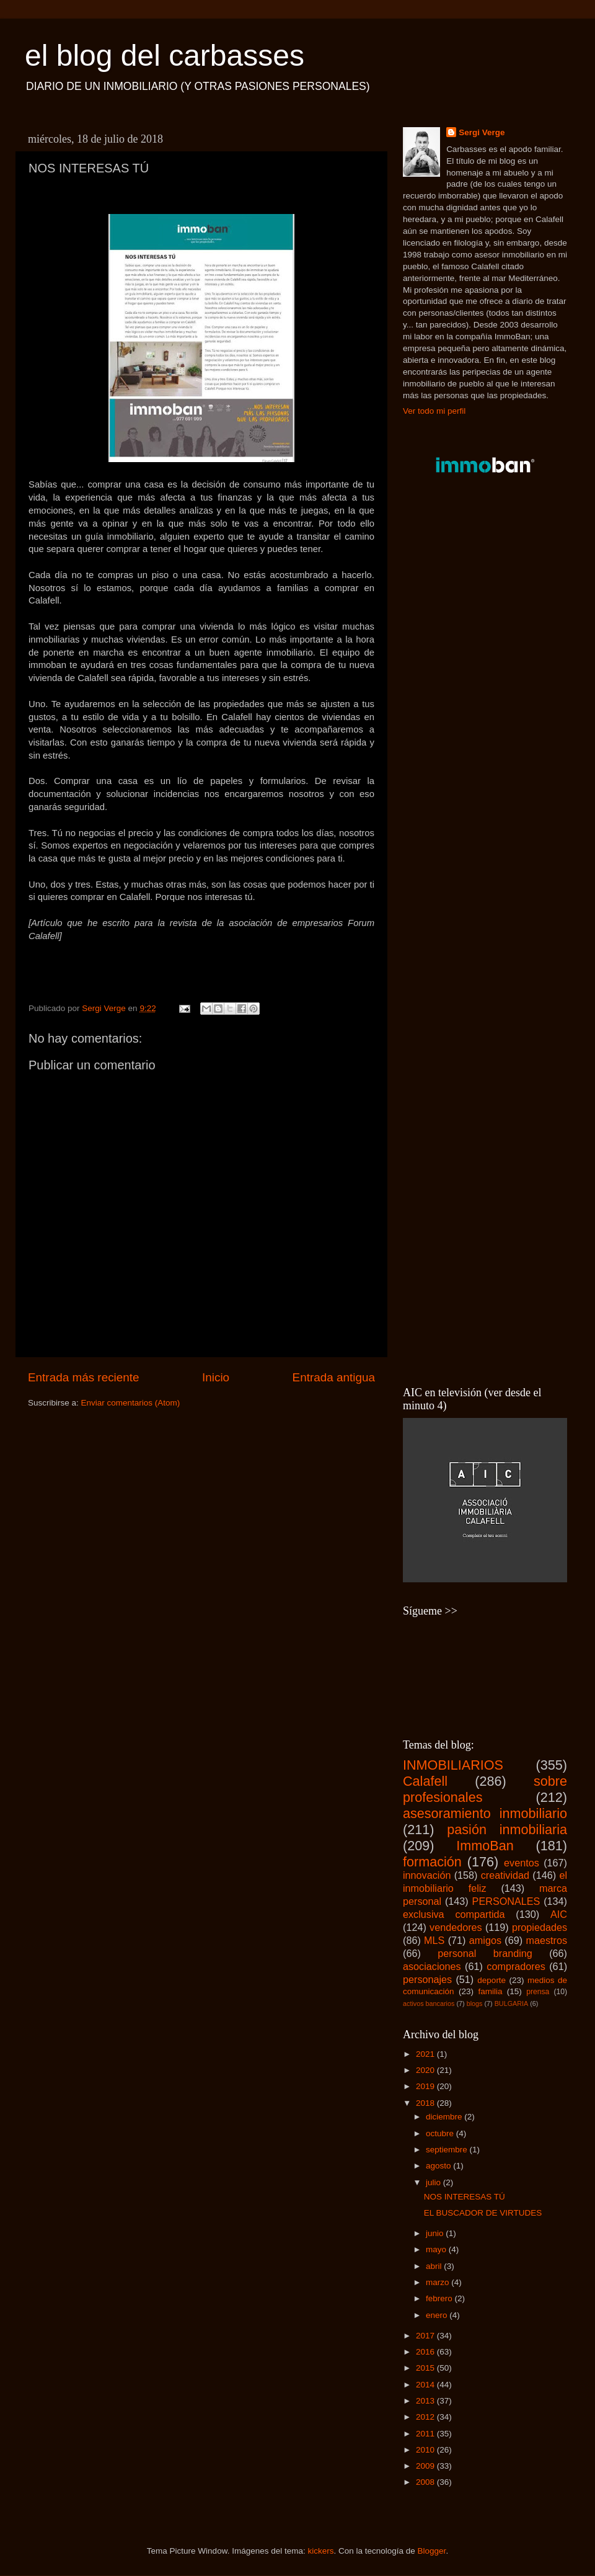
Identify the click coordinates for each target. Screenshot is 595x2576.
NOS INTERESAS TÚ (464, 2196)
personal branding (485, 1953)
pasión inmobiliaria (507, 1829)
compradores (516, 1966)
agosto (439, 2165)
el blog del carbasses (164, 55)
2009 (426, 2466)
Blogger (432, 2551)
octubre (441, 2133)
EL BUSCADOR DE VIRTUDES (483, 2212)
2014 (426, 2384)
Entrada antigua (334, 1377)
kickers (320, 2551)
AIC (558, 1914)
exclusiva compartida (454, 1914)
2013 (426, 2400)
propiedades (539, 1927)
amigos (485, 1940)
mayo (437, 2249)
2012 (426, 2417)
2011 (426, 2433)
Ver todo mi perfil (434, 411)
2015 (426, 2368)
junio (436, 2233)
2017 (426, 2335)
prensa (537, 1991)
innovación (427, 1875)
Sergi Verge (482, 132)
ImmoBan (484, 1845)
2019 (426, 2086)
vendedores (456, 1927)
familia (490, 1991)
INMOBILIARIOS (453, 1765)
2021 (426, 2054)
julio (434, 2182)
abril (435, 2266)
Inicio (215, 1377)
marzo (438, 2282)
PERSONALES (506, 1901)
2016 (426, 2351)
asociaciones (432, 1966)
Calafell (425, 1781)
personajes (427, 1979)
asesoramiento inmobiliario (485, 1813)
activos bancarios (428, 2003)
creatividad (505, 1875)
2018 (426, 2103)
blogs (475, 2003)
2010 (426, 2449)
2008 (426, 2482)
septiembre (448, 2149)
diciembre (445, 2116)
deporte (491, 1980)
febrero (440, 2298)
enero (437, 2315)
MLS (434, 1940)
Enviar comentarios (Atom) (130, 1402)
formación (432, 1862)
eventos (521, 1862)
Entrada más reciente (83, 1377)
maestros (546, 1940)
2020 (426, 2070)
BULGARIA (512, 2003)
